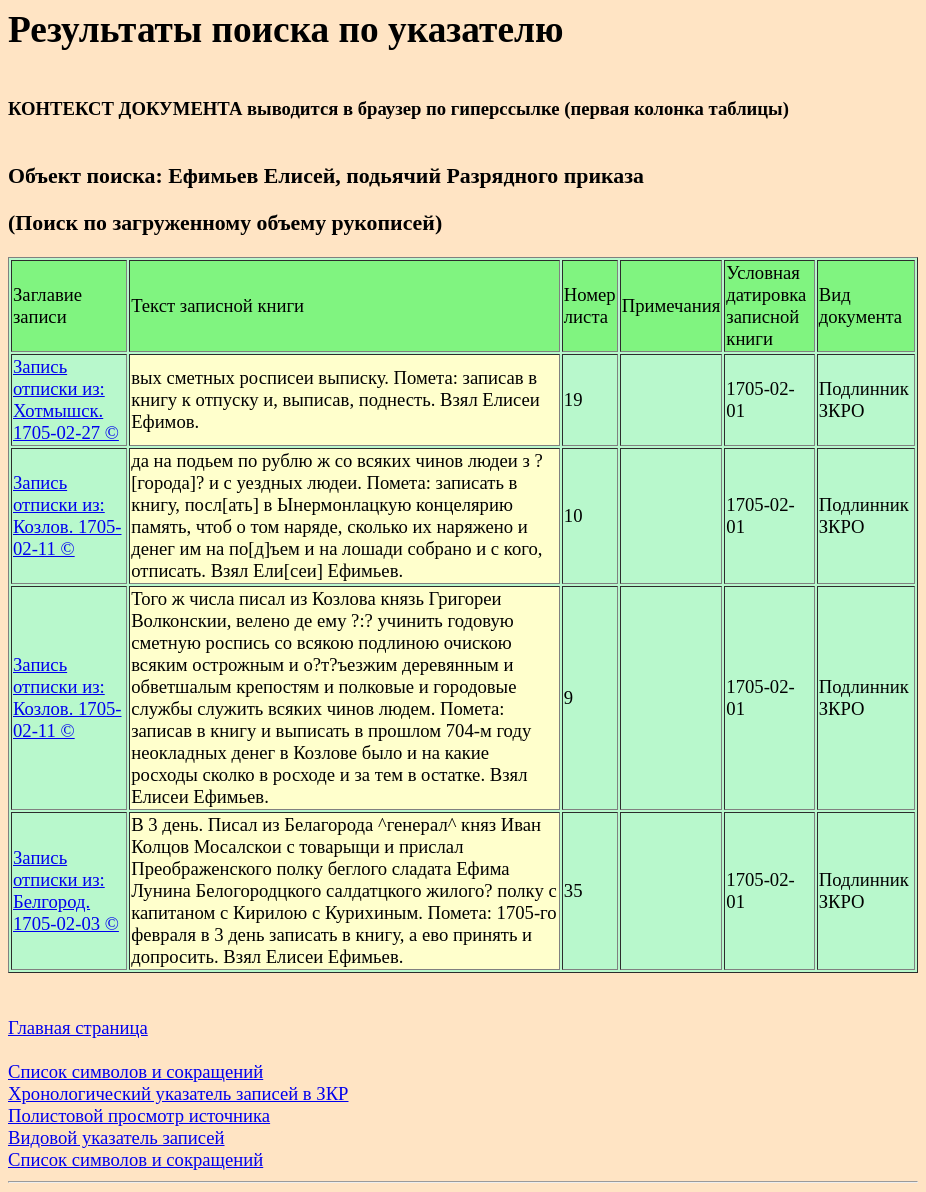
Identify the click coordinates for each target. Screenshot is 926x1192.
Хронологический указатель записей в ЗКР (178, 1093)
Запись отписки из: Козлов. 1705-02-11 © (67, 515)
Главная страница (78, 1027)
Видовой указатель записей (116, 1137)
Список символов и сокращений (135, 1071)
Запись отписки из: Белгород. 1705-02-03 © (66, 890)
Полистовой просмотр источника (139, 1115)
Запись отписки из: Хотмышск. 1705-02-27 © (66, 399)
